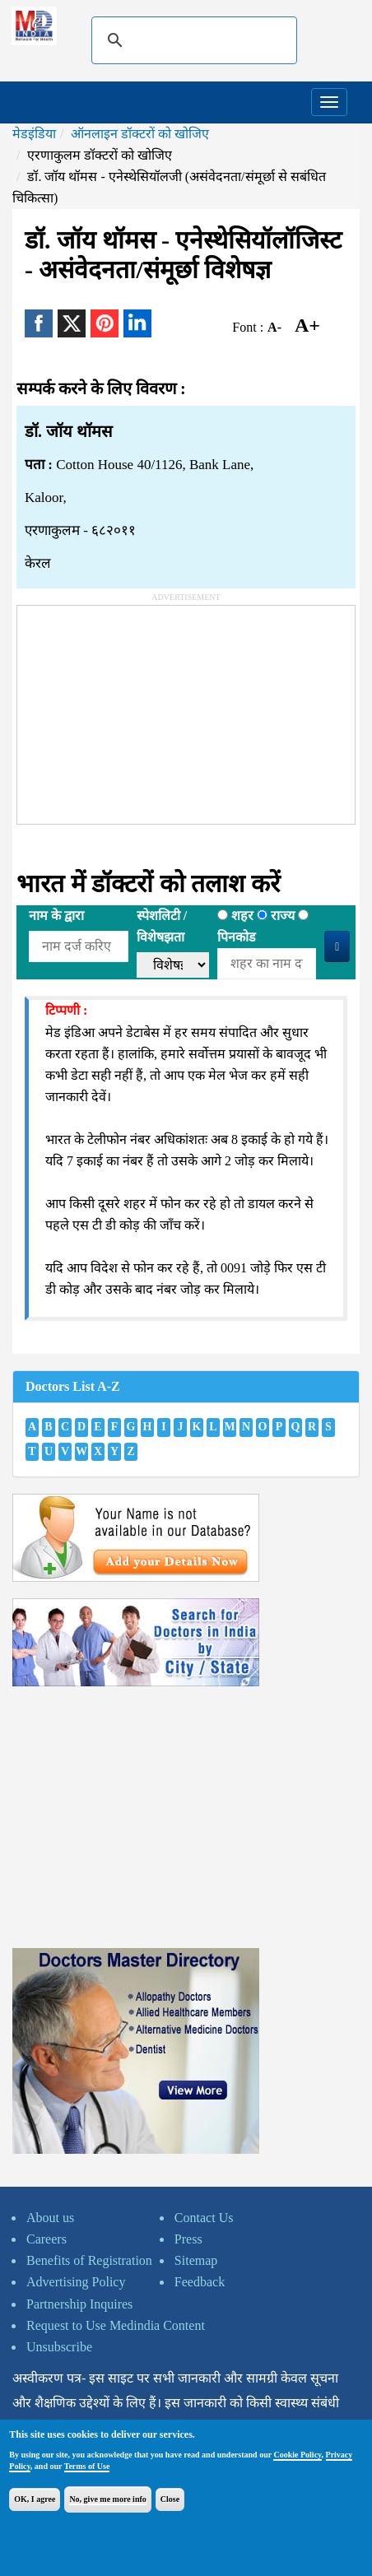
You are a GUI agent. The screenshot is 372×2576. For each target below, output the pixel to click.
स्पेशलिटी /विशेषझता (162, 926)
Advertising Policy (75, 2282)
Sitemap (195, 2260)
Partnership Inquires (79, 2304)
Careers (46, 2239)
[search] (191, 40)
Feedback (199, 2282)
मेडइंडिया (34, 134)
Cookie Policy (297, 2454)
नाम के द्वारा (56, 916)
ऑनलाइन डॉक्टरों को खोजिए (140, 134)
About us (50, 2218)
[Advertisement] (140, 708)
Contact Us (204, 2218)
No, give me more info (107, 2499)
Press (188, 2239)
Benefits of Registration (89, 2260)
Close (169, 2499)
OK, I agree (34, 2499)
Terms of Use (87, 2466)
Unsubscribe (59, 2347)
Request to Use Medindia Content (115, 2325)
